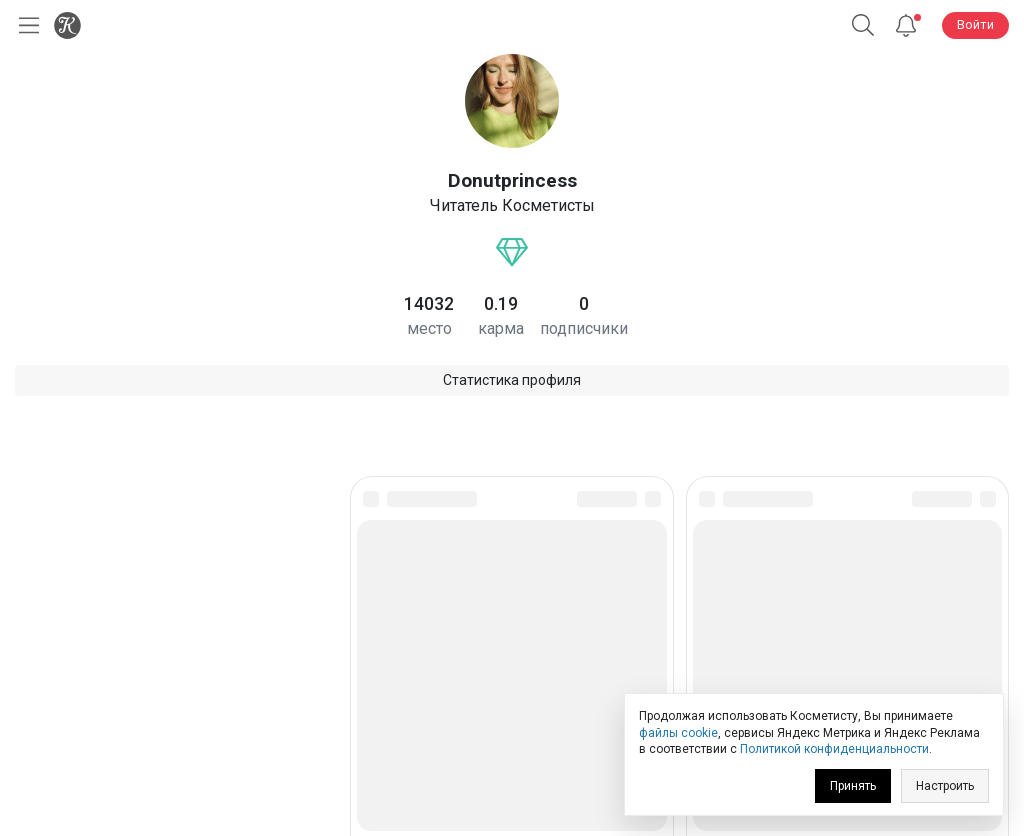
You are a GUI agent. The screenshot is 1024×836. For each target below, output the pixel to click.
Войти (975, 24)
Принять (853, 786)
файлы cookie (678, 733)
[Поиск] (863, 25)
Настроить (945, 786)
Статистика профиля (512, 380)
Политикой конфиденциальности (834, 749)
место (429, 328)
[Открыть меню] (25, 25)
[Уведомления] (906, 25)
